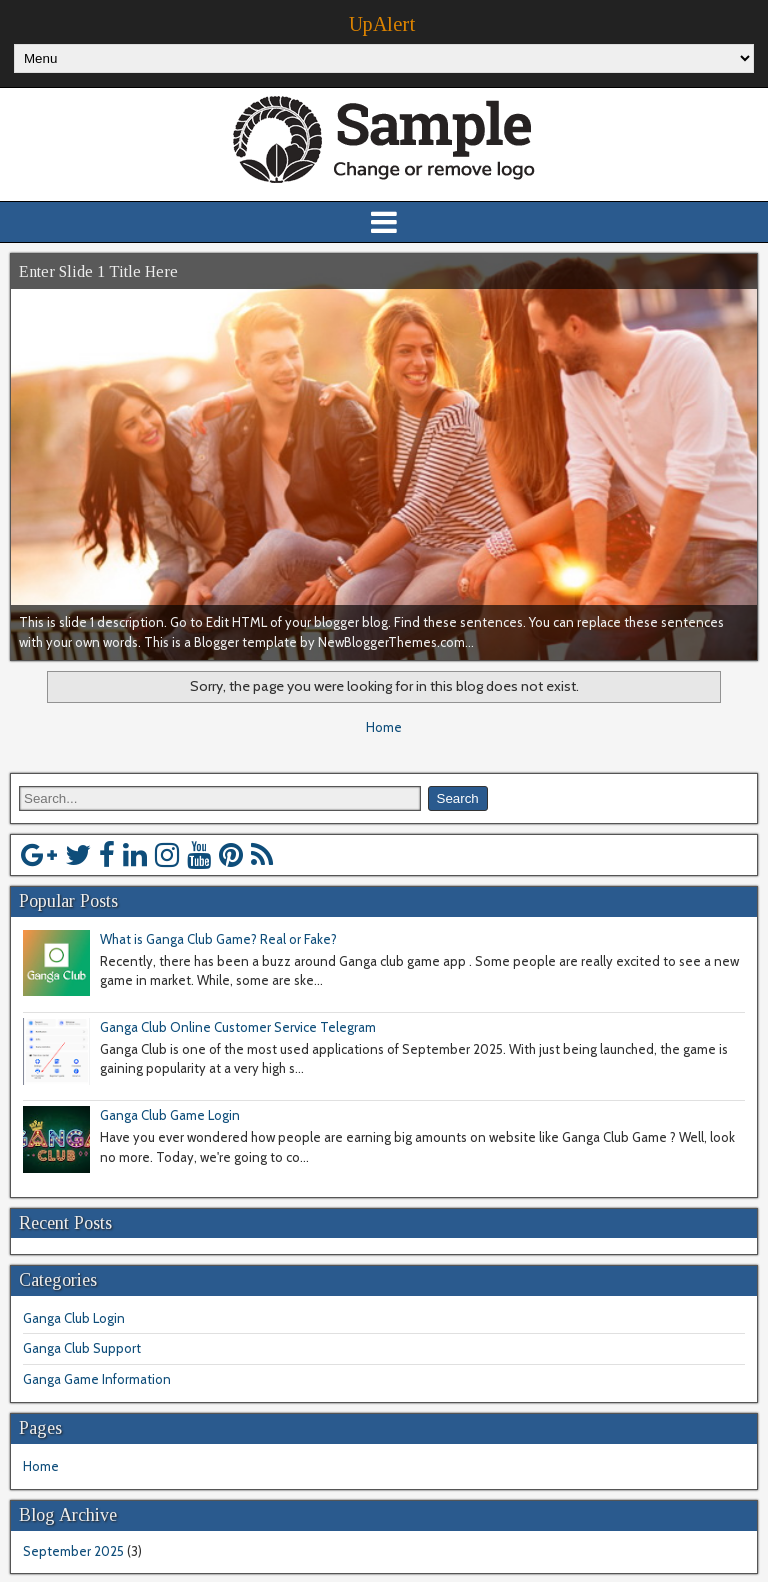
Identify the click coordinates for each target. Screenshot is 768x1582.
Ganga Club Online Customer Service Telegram (238, 1027)
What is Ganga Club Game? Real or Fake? (218, 939)
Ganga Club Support (82, 1348)
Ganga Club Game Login (170, 1115)
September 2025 (73, 1551)
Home (384, 727)
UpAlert (382, 24)
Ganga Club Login (74, 1318)
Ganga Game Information (97, 1379)
